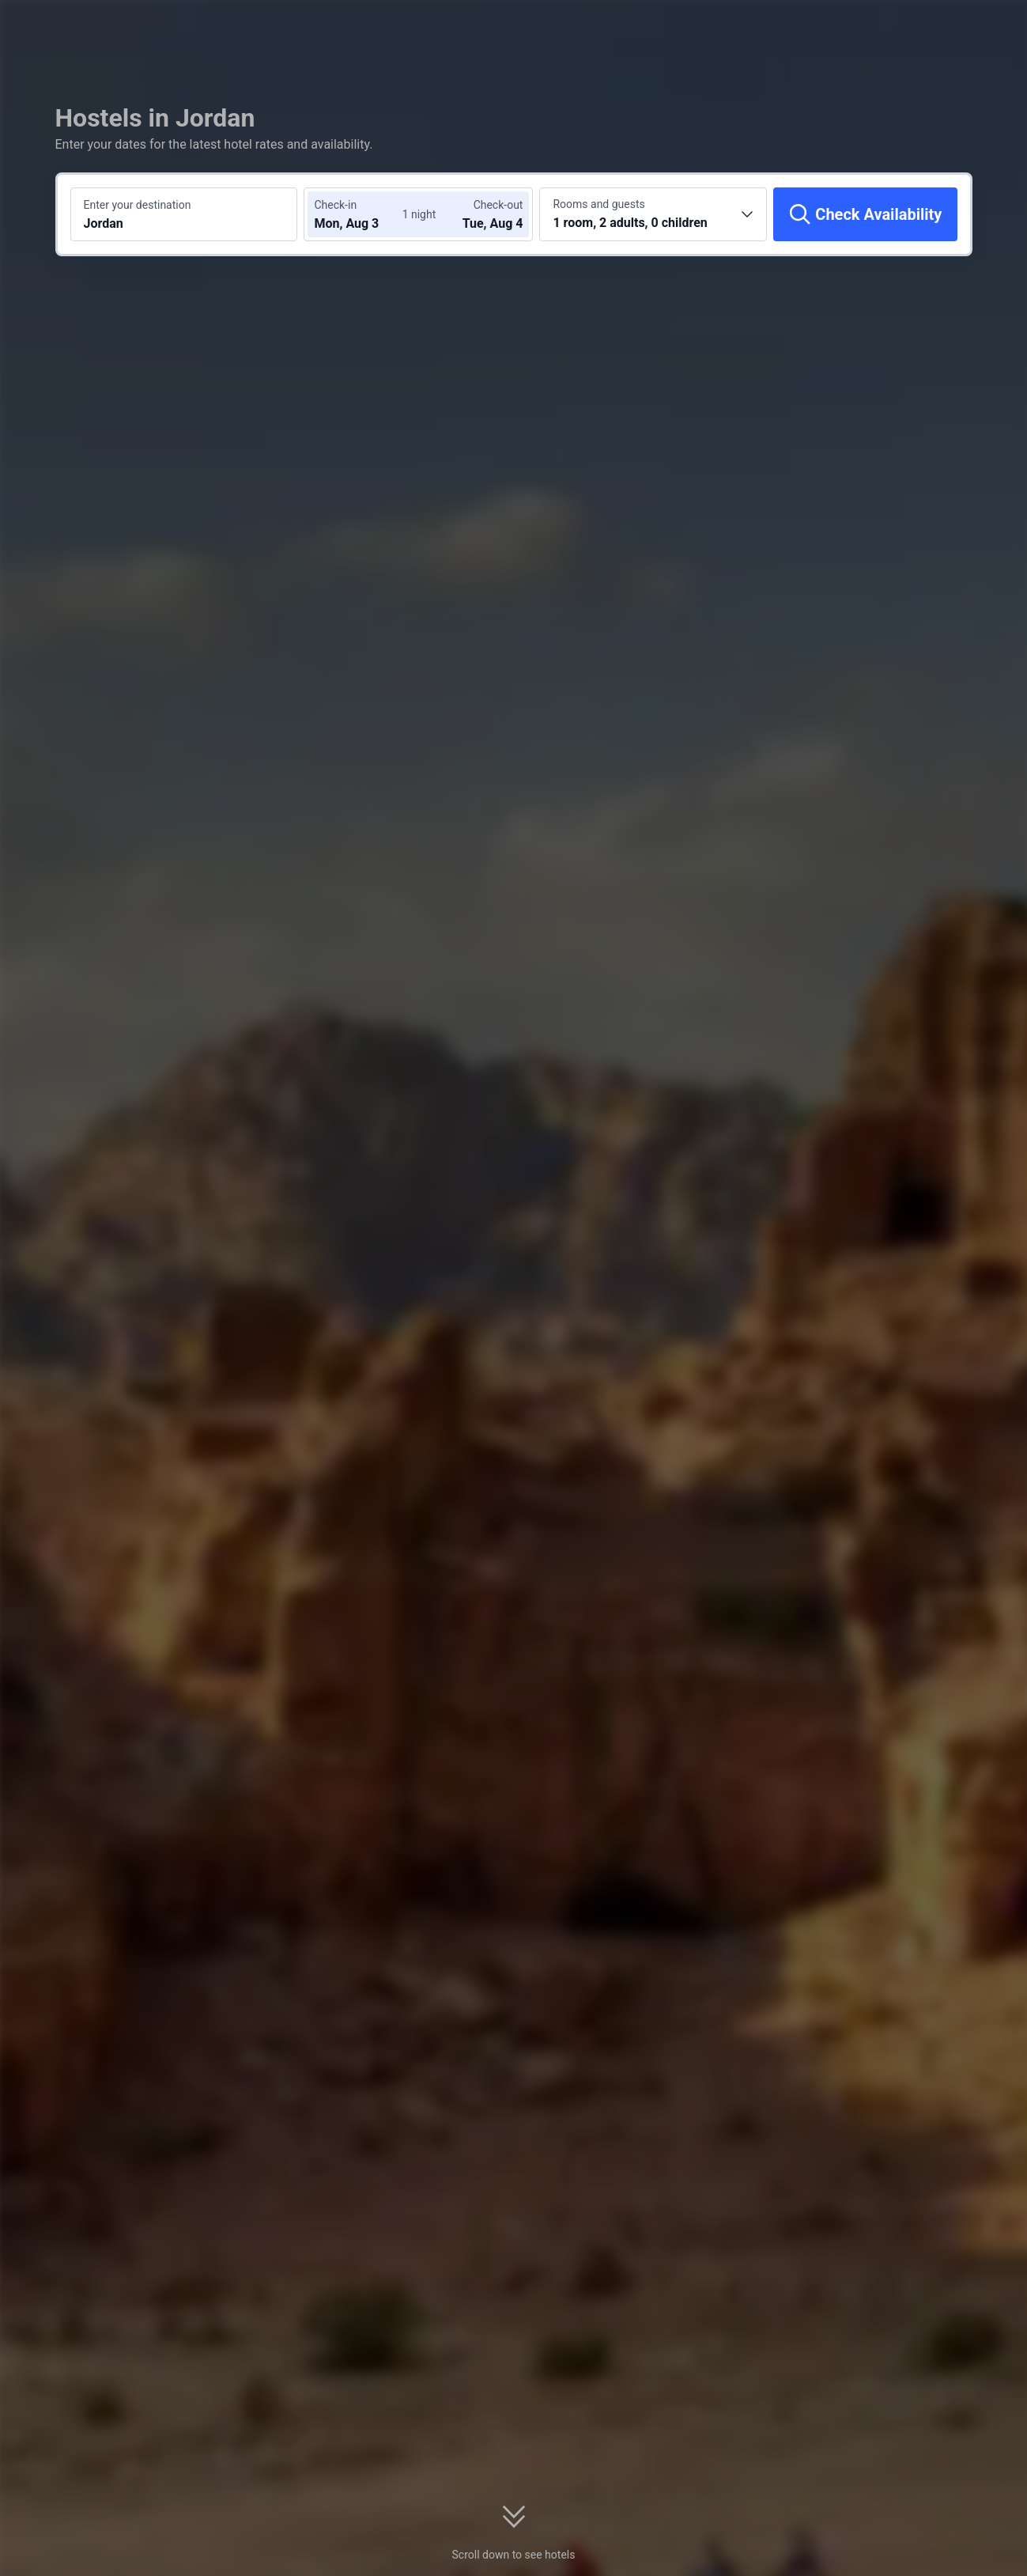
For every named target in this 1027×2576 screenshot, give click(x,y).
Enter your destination (137, 205)
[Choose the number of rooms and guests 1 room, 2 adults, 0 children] (653, 214)
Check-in (335, 205)
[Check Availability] (865, 214)
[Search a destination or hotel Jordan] (184, 214)
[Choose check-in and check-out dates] (361, 214)
